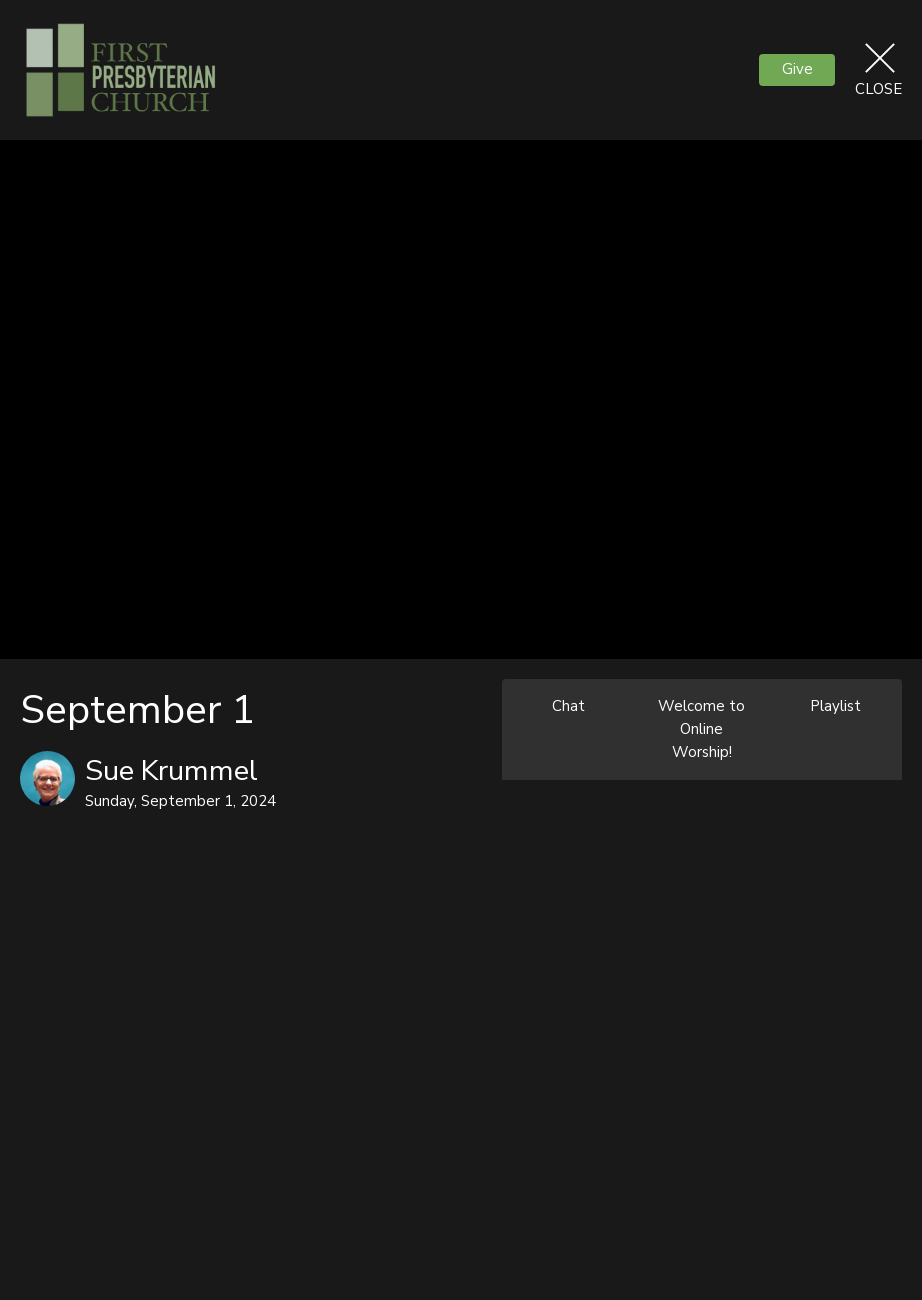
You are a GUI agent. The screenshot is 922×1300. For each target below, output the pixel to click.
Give (797, 69)
